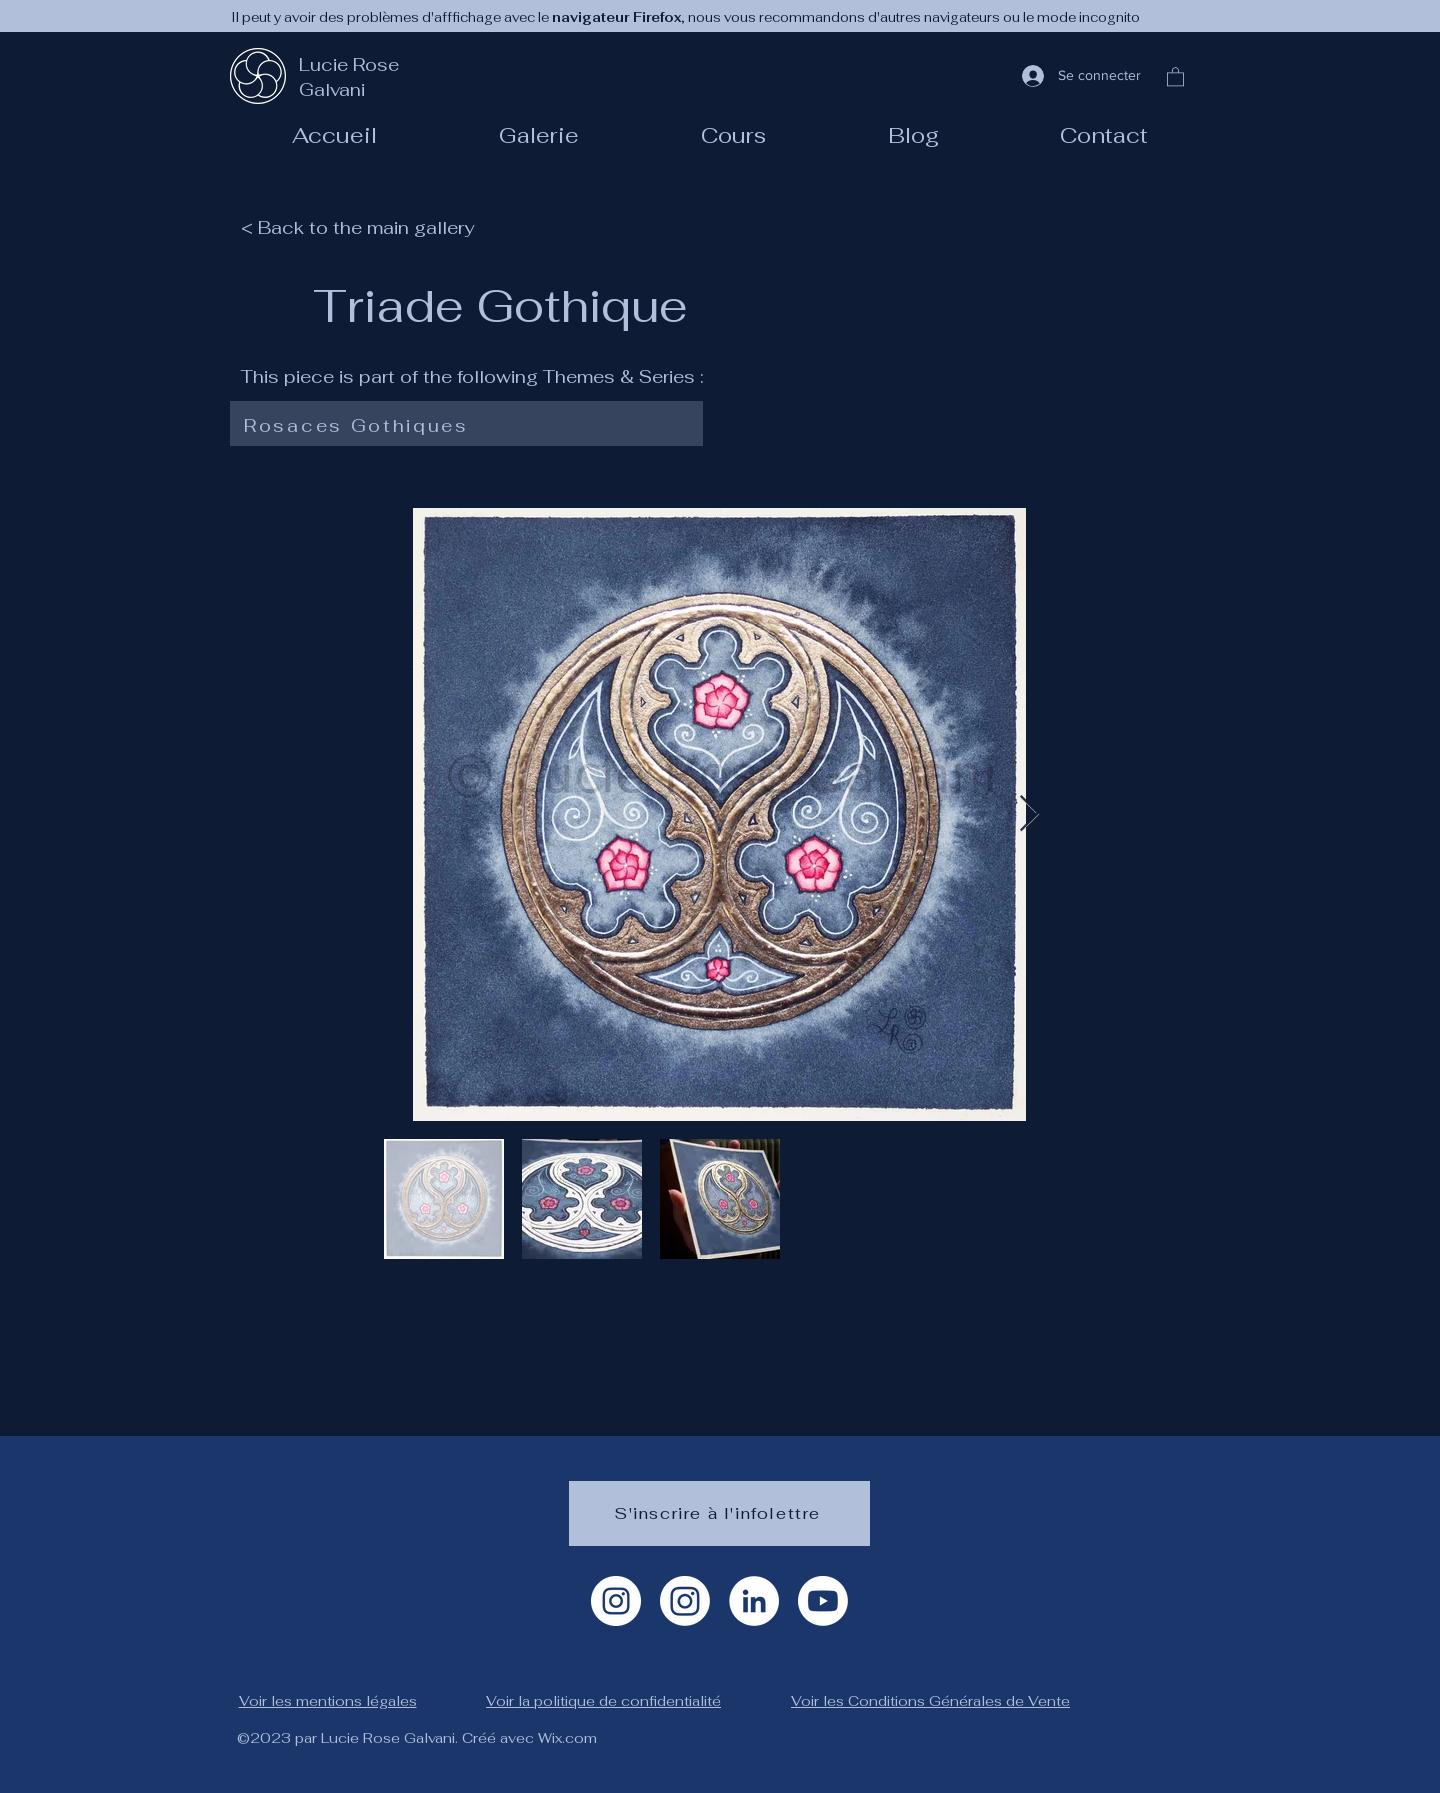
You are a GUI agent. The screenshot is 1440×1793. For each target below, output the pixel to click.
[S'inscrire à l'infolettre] (719, 1513)
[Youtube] (823, 1601)
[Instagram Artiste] (616, 1601)
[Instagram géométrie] (685, 1601)
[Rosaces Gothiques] (462, 426)
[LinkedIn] (754, 1601)
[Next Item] (1029, 814)
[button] (733, 135)
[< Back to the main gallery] (369, 227)
